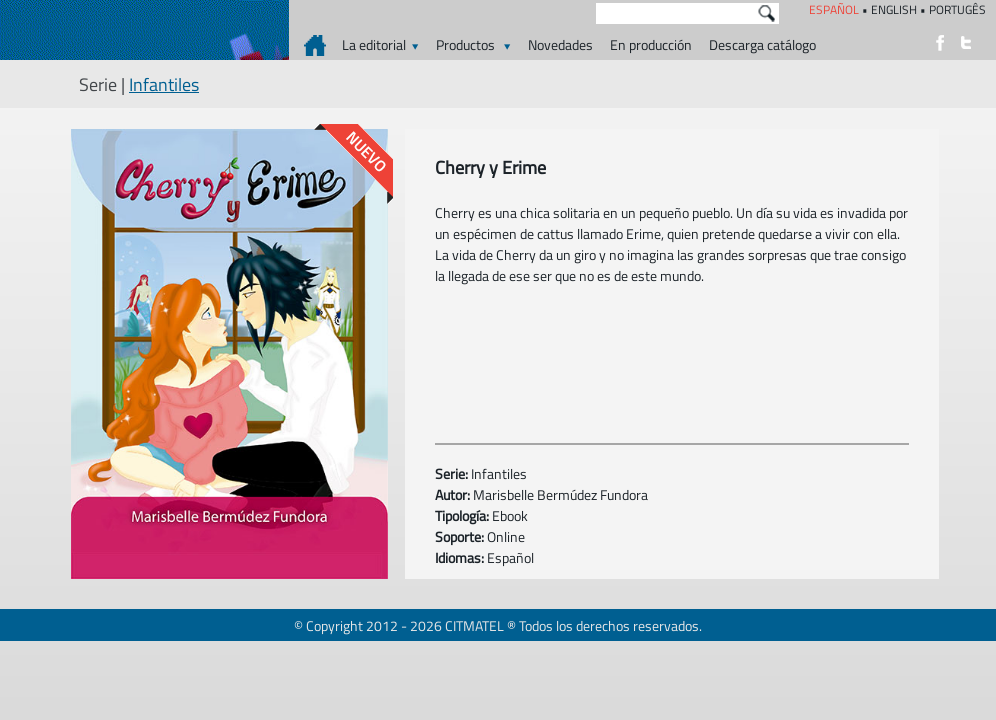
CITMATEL (474, 625)
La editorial (380, 44)
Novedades (560, 44)
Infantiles (164, 84)
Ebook (510, 515)
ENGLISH (894, 9)
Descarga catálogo (762, 44)
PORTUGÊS (957, 9)
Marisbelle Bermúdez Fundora (560, 494)
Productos (473, 44)
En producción (651, 44)
